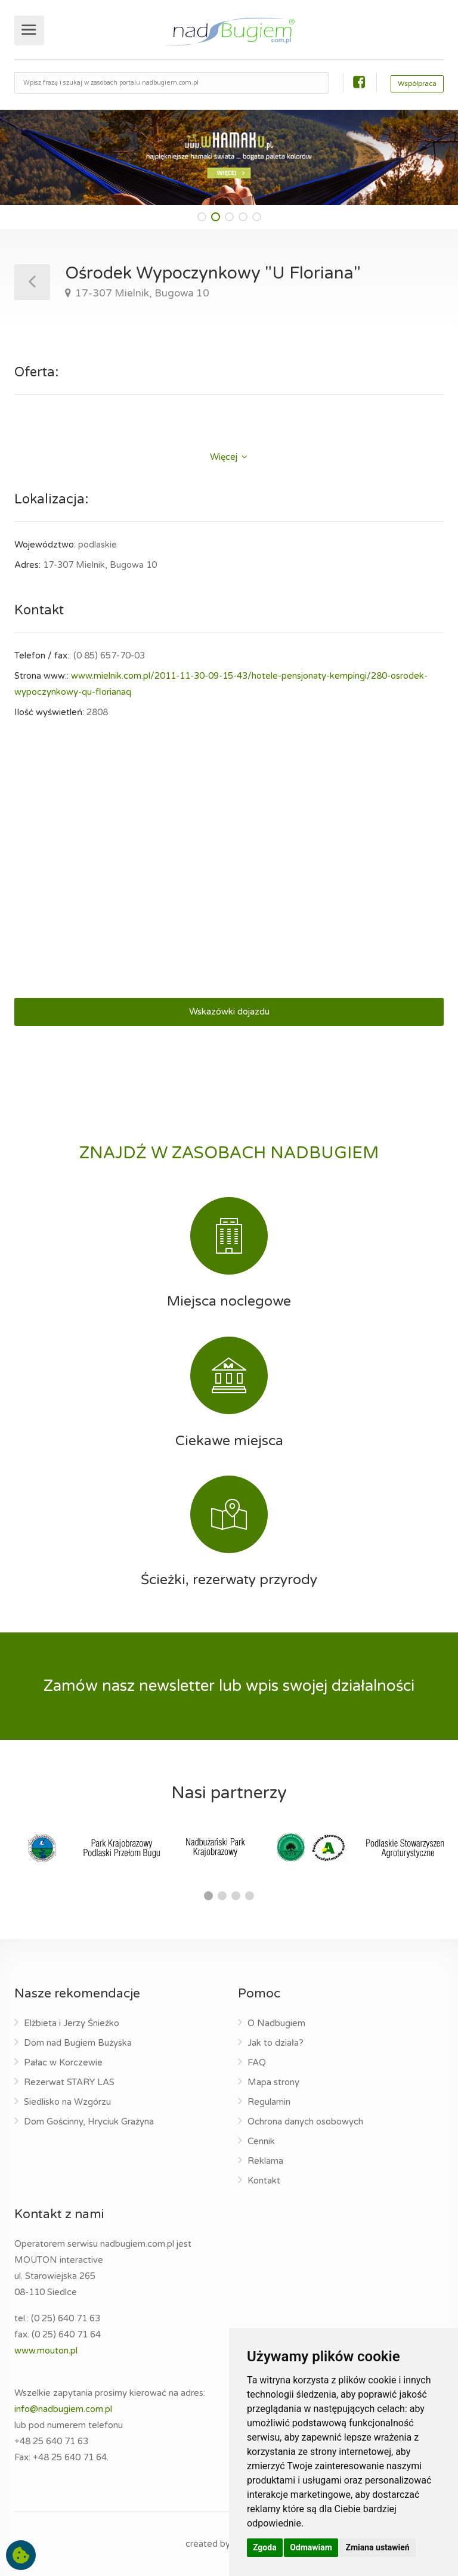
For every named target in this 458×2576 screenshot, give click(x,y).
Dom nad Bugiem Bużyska (78, 2042)
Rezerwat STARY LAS (69, 2082)
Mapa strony (273, 2082)
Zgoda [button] (265, 2547)
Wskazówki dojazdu (229, 1011)
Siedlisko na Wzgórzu (67, 2101)
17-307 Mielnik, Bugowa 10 (141, 293)
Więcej (228, 457)
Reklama (265, 2161)
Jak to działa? (275, 2042)
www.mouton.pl (46, 2350)
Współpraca (417, 84)
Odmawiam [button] (311, 2547)
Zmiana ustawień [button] (377, 2547)
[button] (201, 216)
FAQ (256, 2062)
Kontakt (263, 2180)
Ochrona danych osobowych (305, 2121)
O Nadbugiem (276, 2023)
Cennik (261, 2141)
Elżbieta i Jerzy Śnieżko (71, 2023)
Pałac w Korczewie (63, 2062)
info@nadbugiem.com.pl (63, 2409)
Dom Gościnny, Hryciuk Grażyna (89, 2121)
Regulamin (268, 2101)
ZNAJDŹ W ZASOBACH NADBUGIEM (229, 1153)
